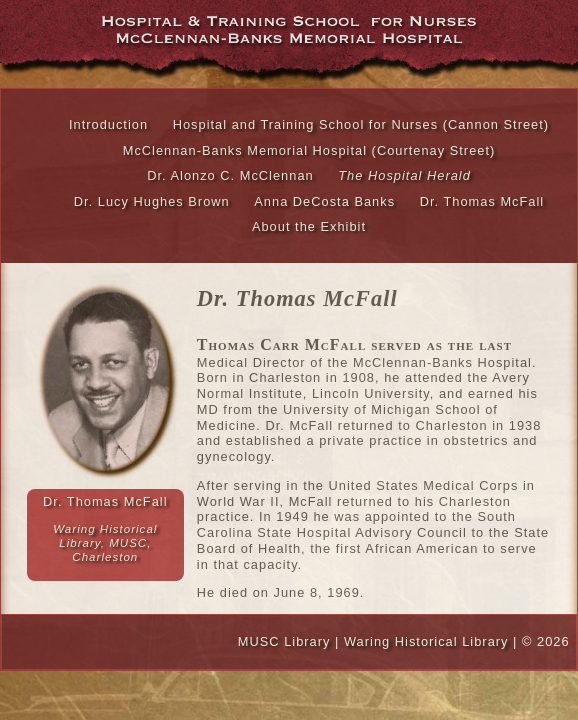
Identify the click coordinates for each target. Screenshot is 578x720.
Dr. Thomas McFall (482, 201)
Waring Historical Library (426, 641)
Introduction (108, 124)
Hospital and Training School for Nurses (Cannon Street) (361, 124)
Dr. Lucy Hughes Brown (152, 201)
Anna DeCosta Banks (324, 201)
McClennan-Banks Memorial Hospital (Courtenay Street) (309, 150)
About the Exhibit (309, 226)
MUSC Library (284, 641)
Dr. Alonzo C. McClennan (230, 175)
